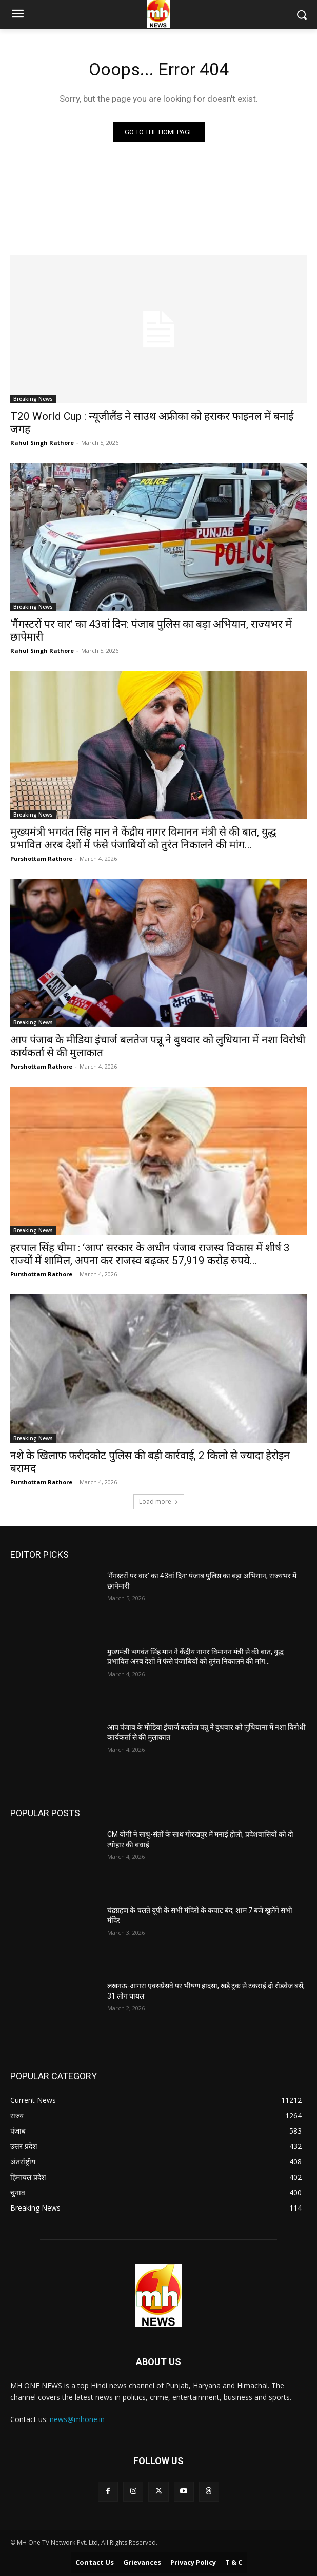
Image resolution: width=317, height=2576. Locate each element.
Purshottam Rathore (41, 858)
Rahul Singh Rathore (42, 443)
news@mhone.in (77, 2419)
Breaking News (33, 398)
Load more (159, 1501)
